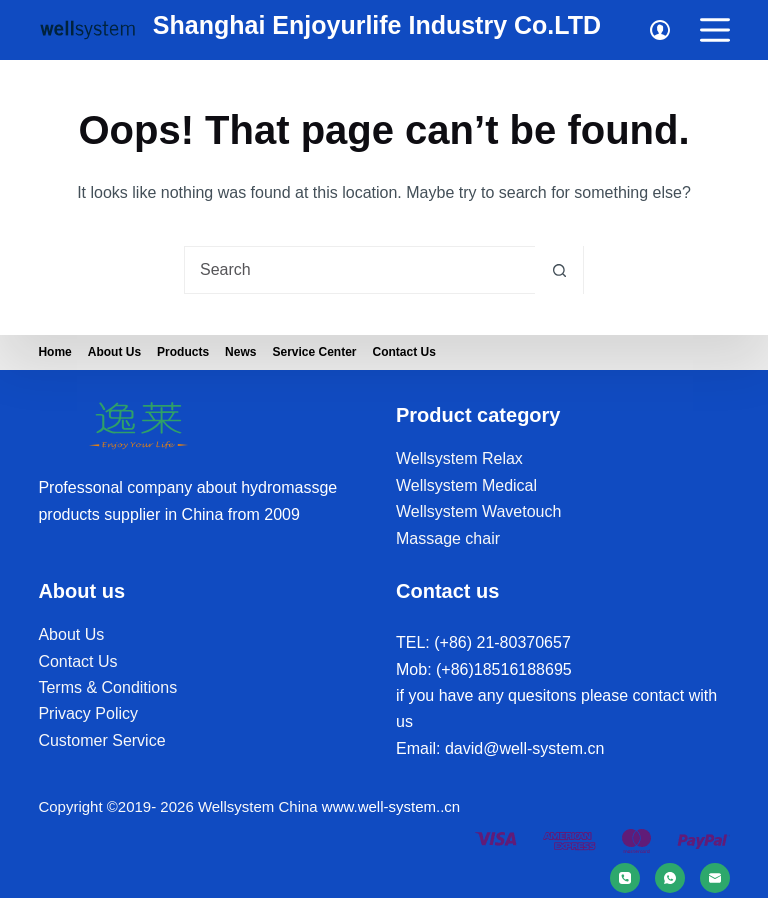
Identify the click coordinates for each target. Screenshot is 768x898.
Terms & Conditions (107, 687)
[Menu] (715, 30)
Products (183, 352)
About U (67, 634)
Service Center (314, 352)
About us (114, 352)
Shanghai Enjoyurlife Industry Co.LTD (377, 25)
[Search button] (559, 270)
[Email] (715, 878)
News (240, 352)
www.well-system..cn (391, 806)
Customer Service (101, 740)
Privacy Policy (88, 713)
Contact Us (404, 352)
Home (54, 352)
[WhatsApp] (670, 878)
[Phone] (625, 878)
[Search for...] (360, 270)
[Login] (660, 30)
